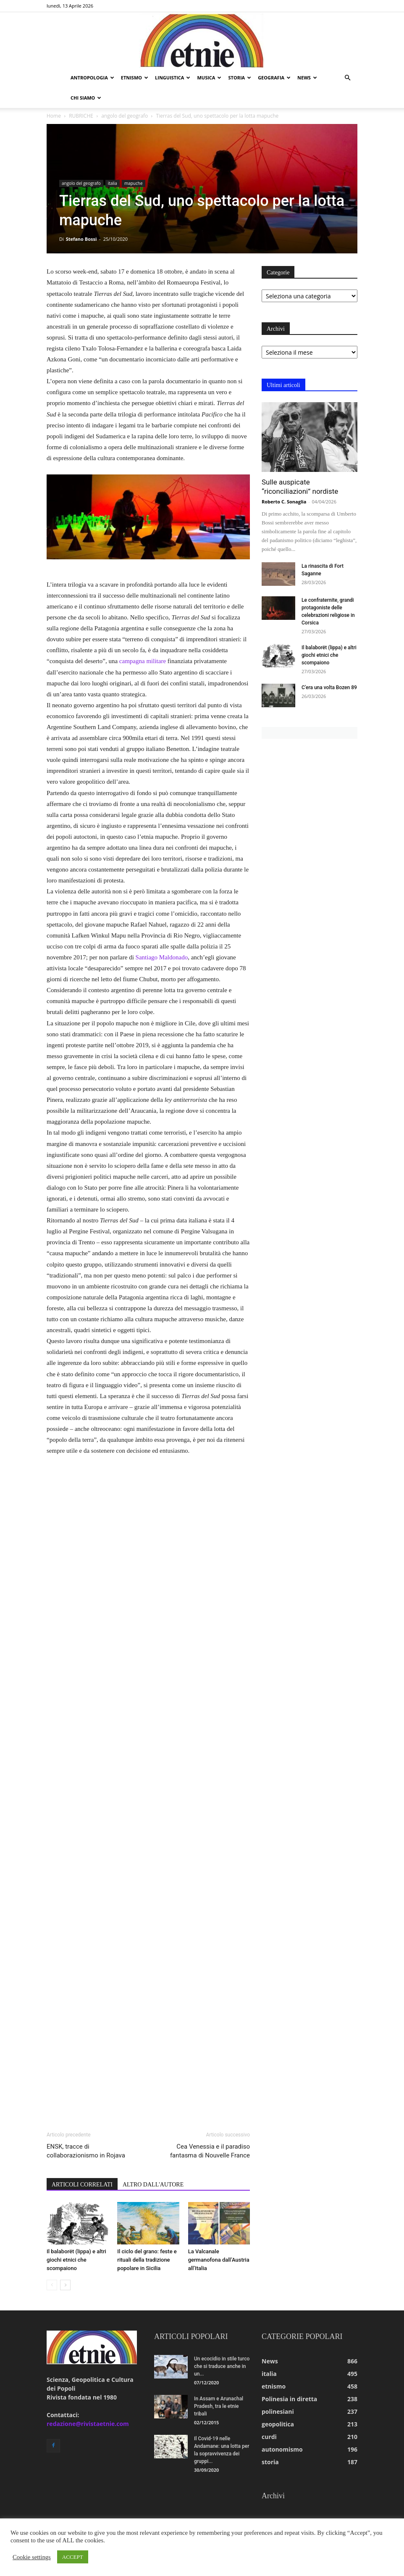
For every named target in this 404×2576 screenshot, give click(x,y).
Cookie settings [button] (32, 2557)
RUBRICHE (81, 115)
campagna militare (142, 661)
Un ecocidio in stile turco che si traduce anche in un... (221, 2366)
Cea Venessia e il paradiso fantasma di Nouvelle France (210, 2151)
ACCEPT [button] (72, 2557)
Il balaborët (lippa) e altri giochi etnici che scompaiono (76, 2259)
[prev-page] (52, 2285)
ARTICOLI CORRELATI (82, 2184)
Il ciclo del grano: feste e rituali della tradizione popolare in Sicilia (146, 2259)
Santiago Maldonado (162, 957)
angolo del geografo (124, 115)
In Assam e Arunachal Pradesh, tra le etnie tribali (218, 2406)
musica (209, 77)
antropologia (92, 77)
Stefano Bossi (81, 239)
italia (112, 183)
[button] (347, 78)
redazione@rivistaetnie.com (88, 2424)
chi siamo (86, 98)
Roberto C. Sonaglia (284, 501)
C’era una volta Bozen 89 (329, 687)
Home (54, 115)
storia (239, 77)
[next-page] (65, 2285)
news (307, 77)
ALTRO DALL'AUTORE (153, 2184)
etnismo (134, 77)
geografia (274, 77)
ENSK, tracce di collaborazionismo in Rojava (86, 2151)
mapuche (133, 183)
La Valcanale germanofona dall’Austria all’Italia (218, 2259)
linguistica (172, 77)
